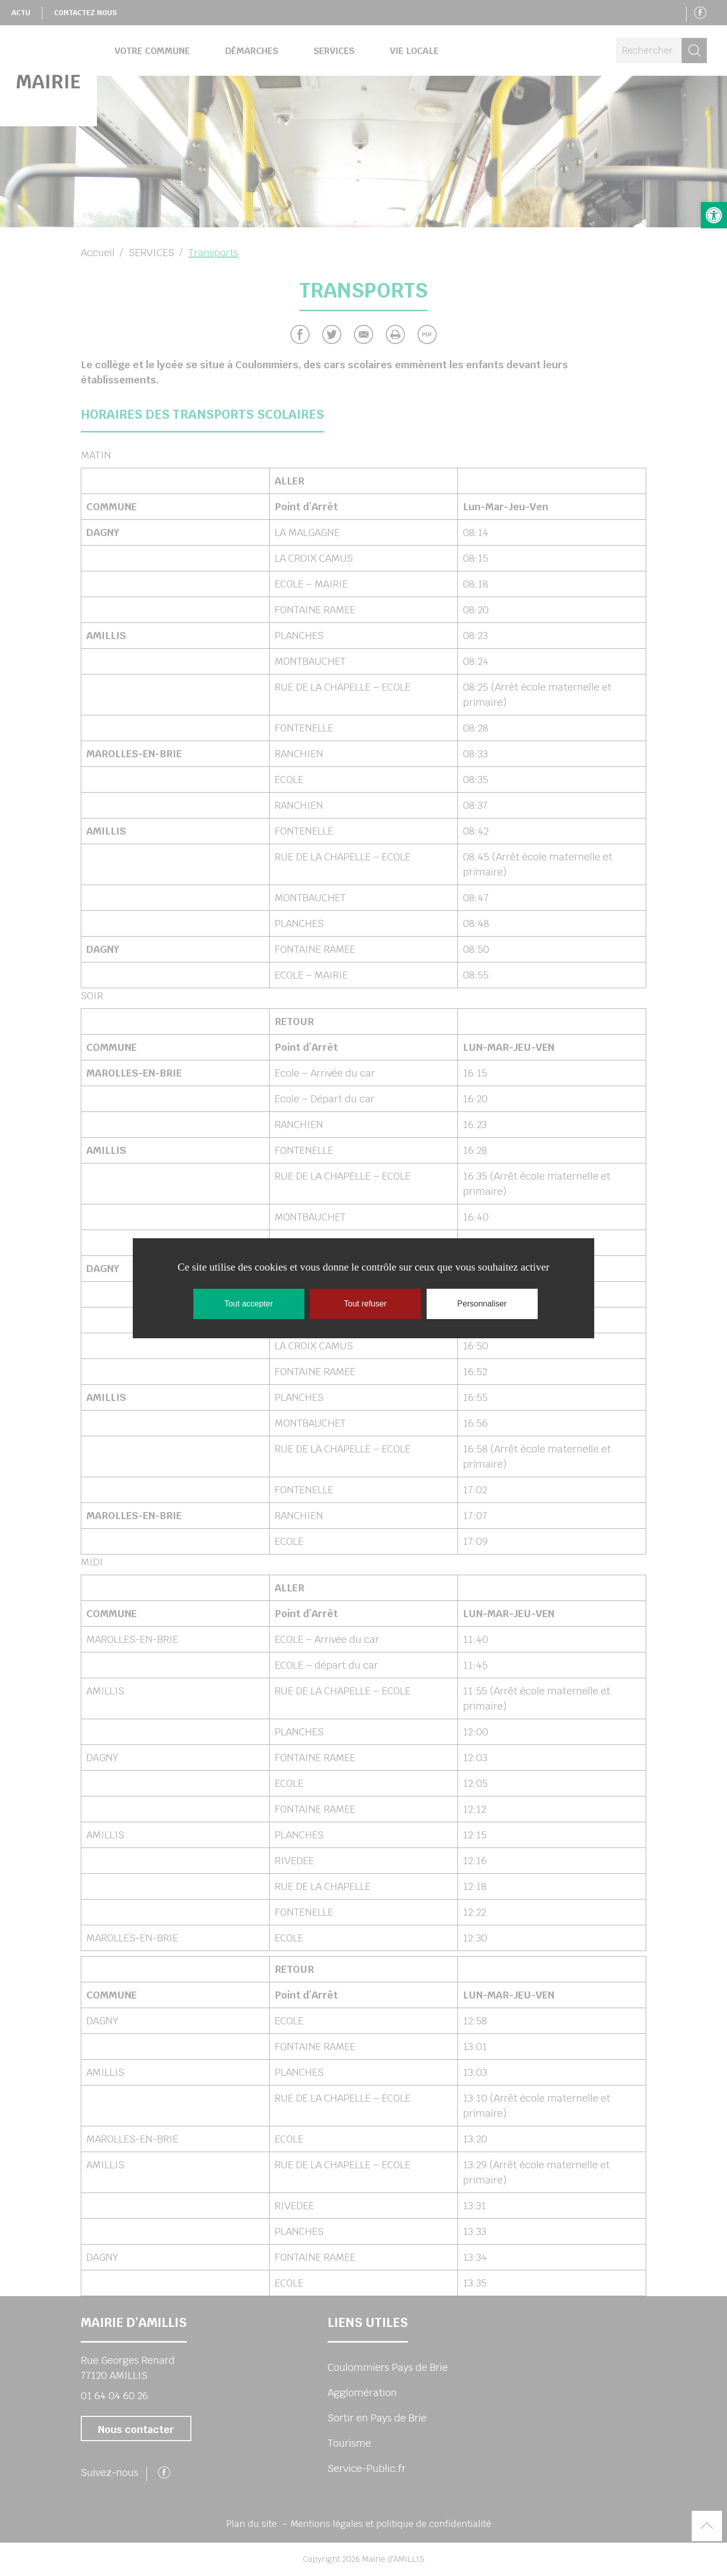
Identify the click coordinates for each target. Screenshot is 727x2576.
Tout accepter (248, 1303)
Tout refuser (365, 1303)
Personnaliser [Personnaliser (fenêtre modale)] (482, 1303)
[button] (714, 215)
